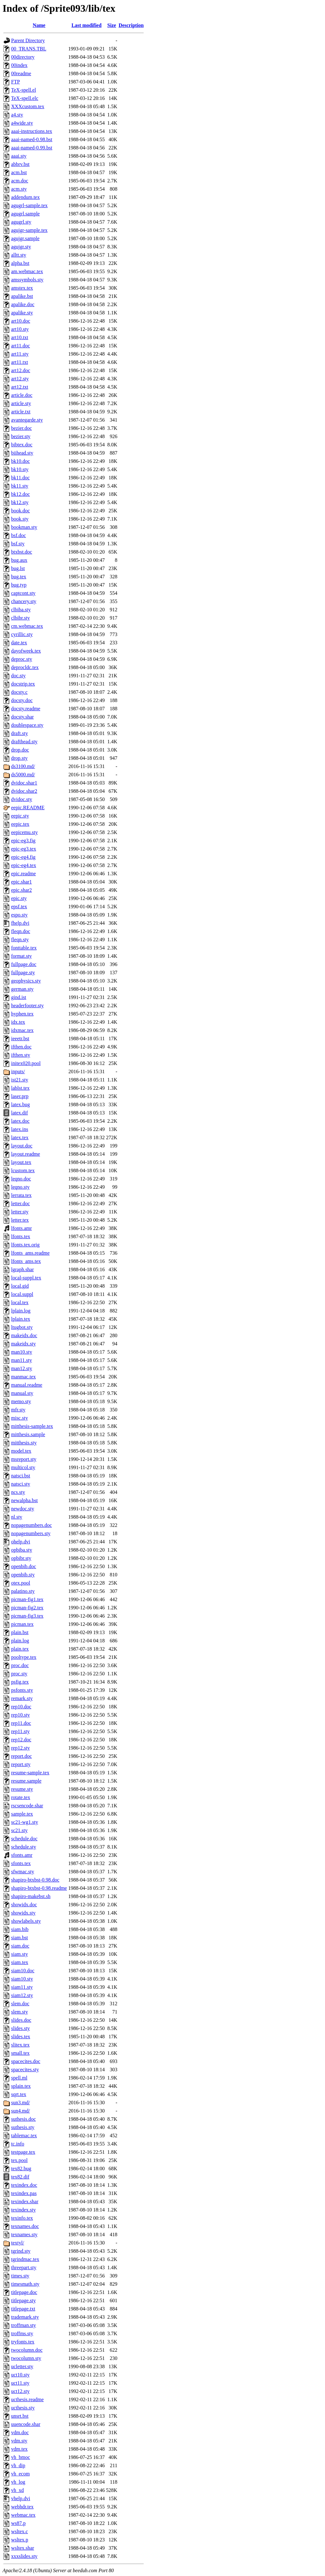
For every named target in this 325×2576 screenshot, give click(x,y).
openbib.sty (23, 1574)
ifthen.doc (21, 1046)
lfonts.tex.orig (25, 1244)
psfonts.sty (22, 1690)
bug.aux (19, 560)
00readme (21, 73)
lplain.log (20, 1310)
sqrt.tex (18, 2094)
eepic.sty (20, 815)
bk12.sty (20, 502)
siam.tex (19, 1962)
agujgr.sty (21, 246)
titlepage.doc (24, 2292)
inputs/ (18, 1071)
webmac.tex (23, 2515)
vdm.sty (19, 2440)
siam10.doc (22, 1970)
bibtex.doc (21, 444)
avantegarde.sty (27, 420)
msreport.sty (23, 1459)
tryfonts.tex (22, 2341)
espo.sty (19, 914)
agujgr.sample (25, 238)
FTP (15, 81)
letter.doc (20, 1203)
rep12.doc (21, 1739)
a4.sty (17, 114)
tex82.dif (20, 2176)
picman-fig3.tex (27, 1616)
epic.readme (23, 873)
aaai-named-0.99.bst (31, 147)
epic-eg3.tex (23, 848)
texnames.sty (24, 2234)
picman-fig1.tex (27, 1599)
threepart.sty (23, 2267)
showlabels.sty (26, 1921)
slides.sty (20, 2028)
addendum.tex (25, 197)
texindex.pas (23, 2193)
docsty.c (19, 692)
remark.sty (22, 1698)
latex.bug (20, 1104)
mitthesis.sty (23, 1442)
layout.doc (21, 1145)
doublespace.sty (27, 725)
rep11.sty (20, 1731)
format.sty (21, 956)
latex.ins (19, 1129)
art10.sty (20, 329)
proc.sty (19, 1673)
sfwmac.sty (22, 1871)
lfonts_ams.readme (30, 1253)
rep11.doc (21, 1723)
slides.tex (20, 2036)
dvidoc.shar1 (24, 782)
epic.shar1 (21, 881)
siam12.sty (22, 1995)
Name (39, 25)
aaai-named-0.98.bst (31, 139)
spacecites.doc (25, 2061)
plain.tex (20, 1649)
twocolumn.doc (27, 2350)
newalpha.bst (24, 1500)
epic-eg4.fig (23, 857)
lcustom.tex (23, 1170)
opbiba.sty (21, 1550)
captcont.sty (23, 593)
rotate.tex (20, 1797)
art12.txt (19, 387)
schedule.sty (23, 1847)
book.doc (20, 510)
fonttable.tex (23, 947)
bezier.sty (20, 436)
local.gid (20, 1286)
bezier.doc (21, 428)
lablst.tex (20, 1088)
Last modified (86, 25)
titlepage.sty (23, 2300)
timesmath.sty (25, 2284)
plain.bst (20, 1632)
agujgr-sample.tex (29, 230)
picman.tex (22, 1624)
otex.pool (20, 1583)
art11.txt (19, 362)
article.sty (21, 403)
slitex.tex (20, 2044)
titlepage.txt (23, 2308)
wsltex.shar (22, 2548)
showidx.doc (24, 1904)
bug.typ (18, 585)
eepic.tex (20, 824)
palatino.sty (23, 1591)
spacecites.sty (25, 2069)
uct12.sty (20, 2391)
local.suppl (22, 1294)
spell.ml (19, 2077)
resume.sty (22, 1789)
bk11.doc (20, 477)
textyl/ (17, 2242)
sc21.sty (19, 1830)
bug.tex (18, 576)
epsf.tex (19, 906)
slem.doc (20, 2003)
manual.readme (26, 1385)
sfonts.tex (21, 1863)
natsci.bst (20, 1475)
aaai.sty (18, 156)
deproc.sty (21, 659)
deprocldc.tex (25, 667)
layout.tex (21, 1162)
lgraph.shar (22, 1269)
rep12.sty (20, 1748)
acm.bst (19, 172)
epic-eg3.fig (23, 840)
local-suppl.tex (26, 1277)
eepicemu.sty (24, 832)
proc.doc (20, 1665)
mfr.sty (18, 1409)
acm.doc (19, 180)
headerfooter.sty (27, 1005)
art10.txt (19, 337)
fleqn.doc (20, 931)
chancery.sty (23, 601)
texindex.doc (24, 2185)
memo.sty (21, 1401)
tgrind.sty (20, 2251)
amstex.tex (22, 288)
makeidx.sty (23, 1343)
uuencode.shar (25, 2424)
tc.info (17, 2143)
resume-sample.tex (30, 1772)
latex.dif (19, 1112)
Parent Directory (28, 40)
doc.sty (18, 675)
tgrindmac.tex (25, 2259)
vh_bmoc (20, 2457)
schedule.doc (24, 1838)
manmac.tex (23, 1376)
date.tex (19, 642)
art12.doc (20, 370)
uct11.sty (20, 2383)
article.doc (21, 395)
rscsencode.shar (27, 1805)
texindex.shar (24, 2201)
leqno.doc (21, 1178)
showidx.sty (23, 1913)
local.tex (20, 1302)
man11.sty (21, 1360)
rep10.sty (20, 1715)
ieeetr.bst (20, 1038)
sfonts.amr (21, 1855)
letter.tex (20, 1220)
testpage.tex (23, 2152)
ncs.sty (18, 1492)
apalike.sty (22, 312)
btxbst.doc (21, 552)
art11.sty (20, 354)
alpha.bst (20, 263)
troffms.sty (22, 2333)
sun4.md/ (20, 2110)
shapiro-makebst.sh (30, 1896)
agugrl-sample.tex (29, 205)
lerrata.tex (21, 1195)
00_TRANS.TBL (28, 48)
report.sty (20, 1764)
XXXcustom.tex (27, 106)
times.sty (20, 2275)
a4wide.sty (22, 123)
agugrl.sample (25, 213)
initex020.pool (26, 1063)
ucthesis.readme (27, 2399)
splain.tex (21, 2086)
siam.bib (20, 1929)
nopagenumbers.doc (31, 1525)
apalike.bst (22, 296)
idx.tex (18, 1022)
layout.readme (25, 1154)
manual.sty (22, 1393)
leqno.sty (20, 1187)
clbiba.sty (21, 609)
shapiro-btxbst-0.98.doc (35, 1880)
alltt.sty (18, 255)
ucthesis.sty (23, 2407)
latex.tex (20, 1137)
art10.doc (20, 321)
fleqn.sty (20, 939)
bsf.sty (17, 543)
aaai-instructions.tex (31, 131)
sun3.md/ (20, 2102)
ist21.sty (19, 1079)
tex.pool (19, 2160)
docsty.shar (22, 717)
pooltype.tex (23, 1657)
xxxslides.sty (24, 2556)
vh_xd (17, 2490)
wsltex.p (19, 2539)
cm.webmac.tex (27, 626)
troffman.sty (23, 2325)
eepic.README (27, 807)
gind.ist (18, 997)
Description (131, 25)
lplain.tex (20, 1319)
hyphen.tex (22, 1013)
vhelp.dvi (20, 2498)
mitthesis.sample (28, 1434)
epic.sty (19, 898)
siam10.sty (22, 1978)
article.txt (20, 411)
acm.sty (19, 189)
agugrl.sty (21, 222)
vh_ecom (20, 2473)
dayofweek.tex (26, 651)
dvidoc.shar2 (24, 791)
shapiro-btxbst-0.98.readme (39, 1888)
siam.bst (19, 1937)
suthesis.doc (23, 2119)
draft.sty (19, 733)
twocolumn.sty (26, 2358)
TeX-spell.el (23, 90)
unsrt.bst (20, 2416)
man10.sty (21, 1352)
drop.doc (20, 749)
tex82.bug (21, 2168)
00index (19, 65)
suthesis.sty (22, 2127)
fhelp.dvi (20, 923)
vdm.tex (19, 2449)
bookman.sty (24, 527)
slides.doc (21, 2020)
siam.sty (19, 1954)
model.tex (21, 1451)
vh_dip (18, 2465)
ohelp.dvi (20, 1541)
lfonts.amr (21, 1228)
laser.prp (20, 1096)
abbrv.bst (20, 164)
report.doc (21, 1756)
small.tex (20, 2053)
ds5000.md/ (23, 774)
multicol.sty (23, 1467)
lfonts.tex (20, 1236)
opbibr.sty (21, 1558)
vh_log (18, 2482)
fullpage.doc (23, 964)
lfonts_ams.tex (26, 1261)
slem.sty (19, 2011)
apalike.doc (22, 304)
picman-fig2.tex (27, 1607)
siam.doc (20, 1945)
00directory (23, 57)
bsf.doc (18, 535)
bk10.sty (20, 469)
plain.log (20, 1640)
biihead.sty (22, 453)
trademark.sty (25, 2317)
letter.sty (20, 1211)
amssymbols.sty (27, 279)
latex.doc (20, 1121)
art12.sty (20, 378)
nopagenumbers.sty (30, 1533)
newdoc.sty (22, 1508)
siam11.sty (22, 1987)
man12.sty (21, 1368)
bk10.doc (20, 461)
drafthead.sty (24, 741)
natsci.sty (20, 1484)
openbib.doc (23, 1566)
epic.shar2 (21, 890)
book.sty (20, 519)
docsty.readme (25, 708)
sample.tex (22, 1814)
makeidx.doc (24, 1335)
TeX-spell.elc (24, 98)
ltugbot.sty (22, 1327)
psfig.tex (20, 1682)
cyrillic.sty (22, 634)
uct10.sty (20, 2374)
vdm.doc (20, 2432)
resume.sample (26, 1781)
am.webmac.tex (27, 271)
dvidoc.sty (21, 799)
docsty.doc (22, 700)
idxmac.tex (22, 1030)
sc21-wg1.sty (24, 1822)
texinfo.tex (22, 2218)
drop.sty (19, 758)
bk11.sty (19, 486)
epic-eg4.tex (23, 865)
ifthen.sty (20, 1055)
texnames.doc (25, 2226)
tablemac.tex (24, 2135)
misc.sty (19, 1418)
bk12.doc (20, 494)
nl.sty (16, 1517)
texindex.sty (23, 2209)
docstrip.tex (23, 684)
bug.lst (18, 568)
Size (111, 25)
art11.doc (20, 345)
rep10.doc (21, 1706)
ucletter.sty (22, 2366)
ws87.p (18, 2523)
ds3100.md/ (23, 766)
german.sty (22, 989)
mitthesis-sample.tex (32, 1426)
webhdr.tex (22, 2506)
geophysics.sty (26, 980)
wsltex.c (19, 2531)
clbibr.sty (20, 618)
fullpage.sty (23, 972)
